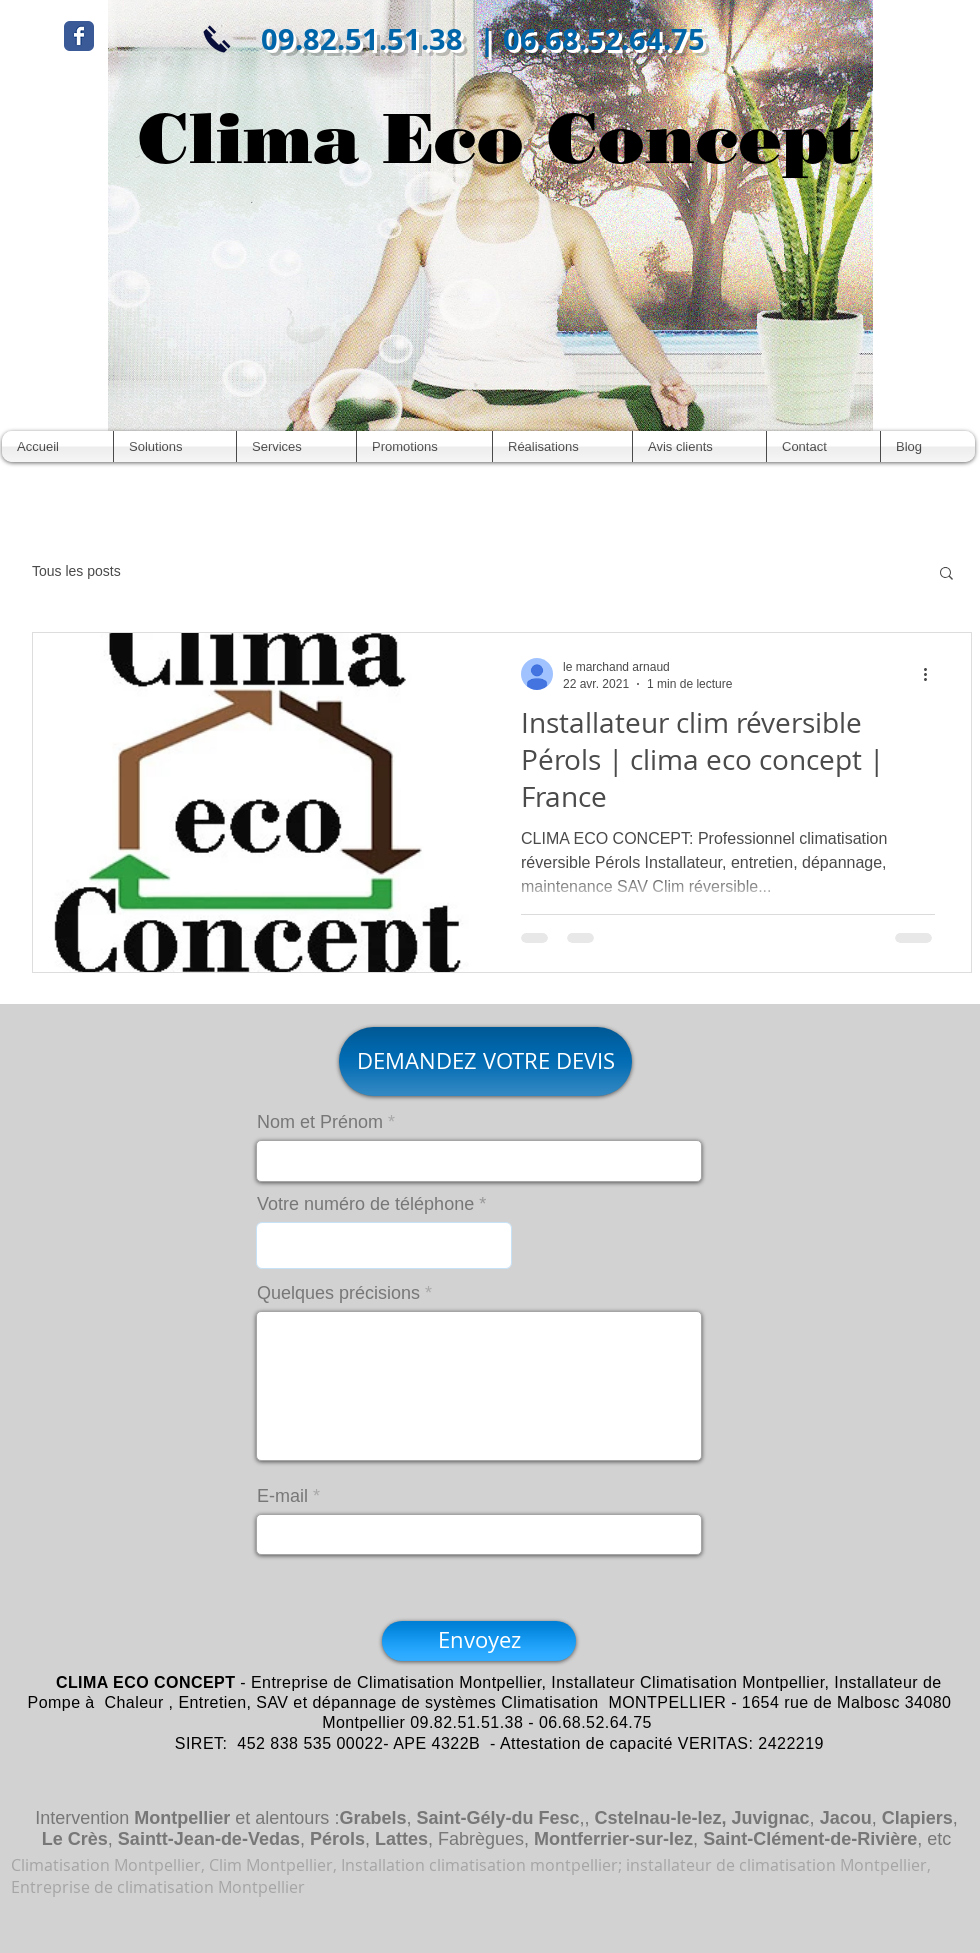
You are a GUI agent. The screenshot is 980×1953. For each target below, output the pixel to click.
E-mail (282, 1496)
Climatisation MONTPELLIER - (619, 1702)
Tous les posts (76, 571)
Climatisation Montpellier (449, 1682)
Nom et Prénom (320, 1122)
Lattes (401, 1839)
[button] (946, 574)
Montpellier (182, 1818)
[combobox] (384, 1245)
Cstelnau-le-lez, (661, 1818)
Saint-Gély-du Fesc (497, 1818)
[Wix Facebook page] (79, 36)
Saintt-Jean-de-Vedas (209, 1839)
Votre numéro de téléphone (365, 1204)
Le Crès (75, 1839)
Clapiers (917, 1818)
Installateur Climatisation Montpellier (687, 1682)
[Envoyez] (479, 1641)
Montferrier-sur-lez (613, 1839)
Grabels (372, 1818)
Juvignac (771, 1818)
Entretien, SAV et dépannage (287, 1702)
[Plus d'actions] (932, 674)
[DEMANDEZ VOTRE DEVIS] (485, 1061)
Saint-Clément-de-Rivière (810, 1839)
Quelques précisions (338, 1293)
